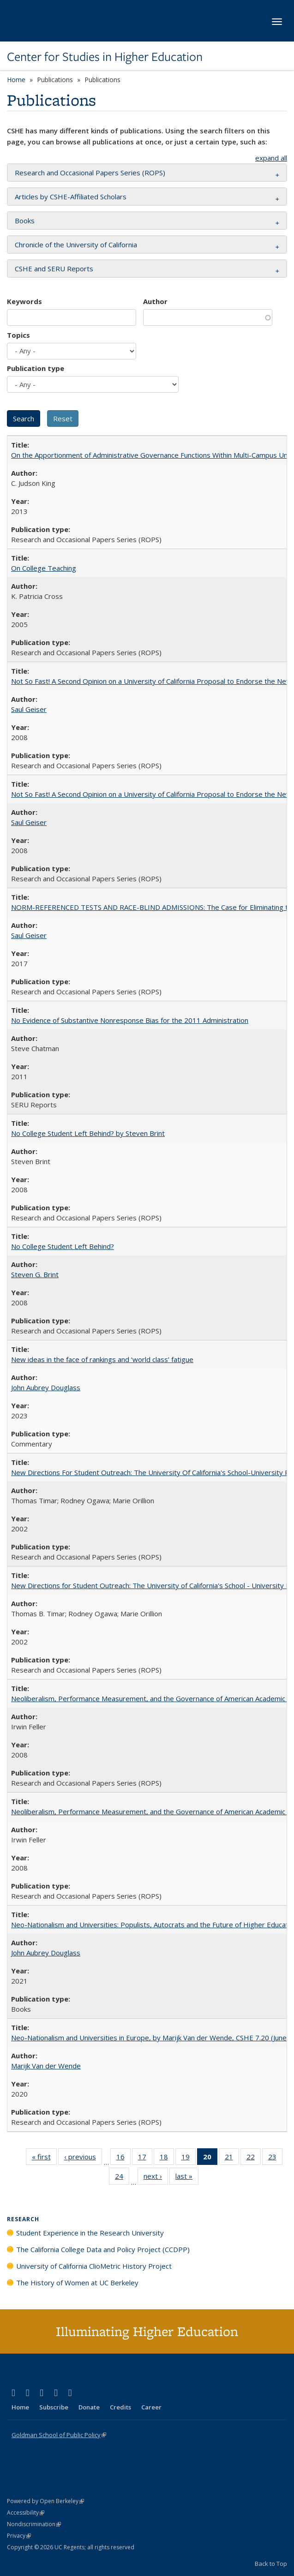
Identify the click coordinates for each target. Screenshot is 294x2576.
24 (122, 2178)
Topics (18, 335)
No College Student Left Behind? (62, 1246)
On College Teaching (43, 568)
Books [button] (25, 220)
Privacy (19, 2536)
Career (151, 2407)
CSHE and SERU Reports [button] (54, 268)
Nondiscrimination (34, 2524)
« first (44, 2158)
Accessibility (25, 2512)
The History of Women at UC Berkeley (77, 2282)
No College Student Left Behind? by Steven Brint (88, 1133)
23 (275, 2158)
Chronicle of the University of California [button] (76, 244)
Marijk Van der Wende (46, 2065)
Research (23, 2219)
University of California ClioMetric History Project (94, 2266)
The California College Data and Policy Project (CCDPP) (103, 2249)
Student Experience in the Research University (90, 2232)
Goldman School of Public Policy (59, 2435)
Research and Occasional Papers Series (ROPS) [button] (90, 172)
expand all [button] (271, 157)
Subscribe (53, 2407)
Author (155, 301)
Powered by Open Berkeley (45, 2501)
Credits (120, 2407)
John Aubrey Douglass (45, 1387)
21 (232, 2158)
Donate (89, 2407)
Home (16, 79)
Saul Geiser (29, 709)
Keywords (24, 301)
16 (123, 2158)
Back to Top (271, 2563)
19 (188, 2158)
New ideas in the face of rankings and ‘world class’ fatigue (102, 1359)
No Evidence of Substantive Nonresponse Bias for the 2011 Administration (129, 1020)
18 (167, 2158)
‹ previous (83, 2158)
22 (253, 2158)
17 (145, 2158)
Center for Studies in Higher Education (105, 56)
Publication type (35, 368)
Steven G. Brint (35, 1274)
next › (156, 2178)
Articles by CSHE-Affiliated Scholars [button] (70, 196)
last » (186, 2178)
